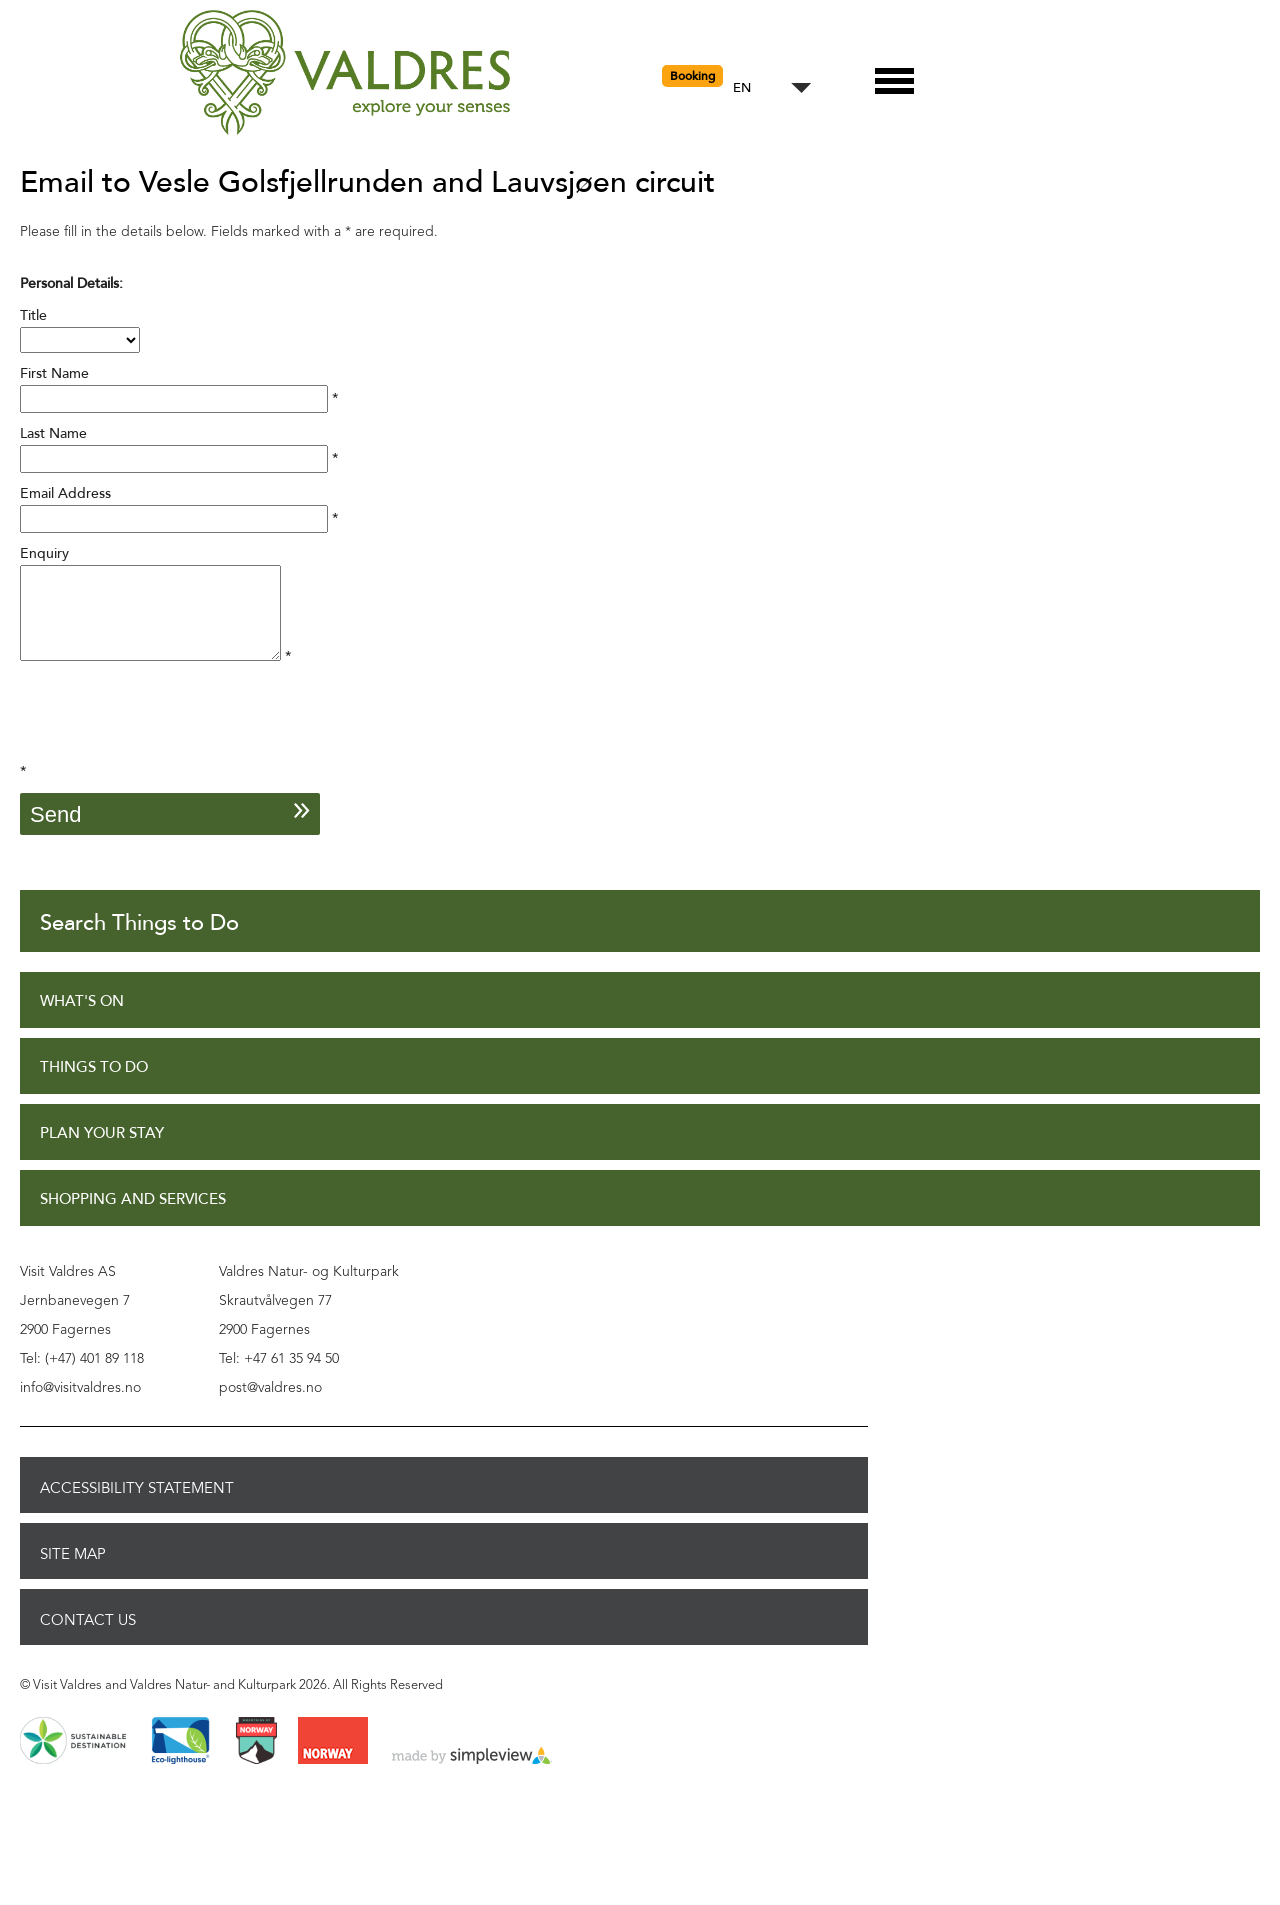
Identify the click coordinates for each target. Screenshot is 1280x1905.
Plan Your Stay (102, 1151)
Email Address (65, 493)
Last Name (53, 433)
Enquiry (44, 553)
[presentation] (172, 740)
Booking (692, 76)
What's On (82, 1019)
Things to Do (94, 1085)
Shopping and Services (133, 1217)
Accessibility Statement (137, 1506)
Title (33, 315)
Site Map (73, 1572)
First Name (54, 373)
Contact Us (88, 1638)
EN (742, 88)
